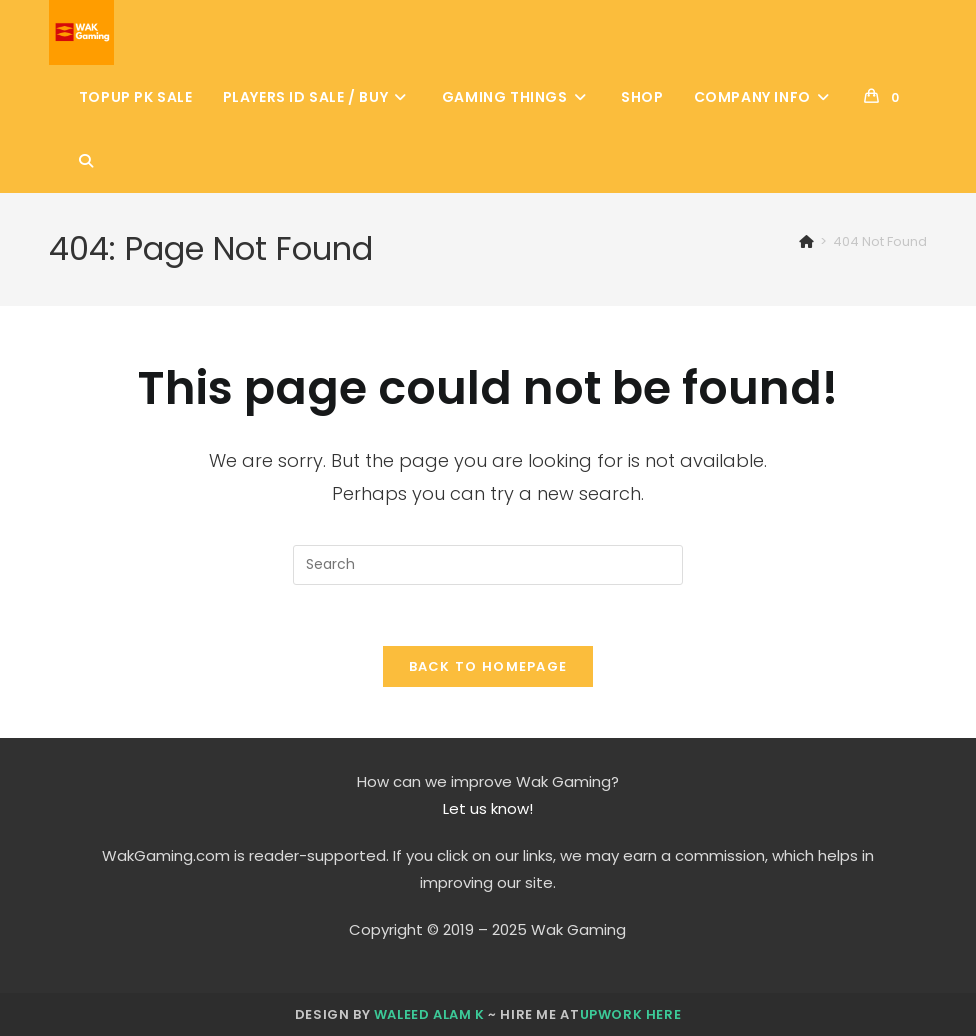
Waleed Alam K (429, 1014)
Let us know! (488, 808)
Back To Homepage (488, 666)
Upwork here (631, 1014)
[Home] (806, 241)
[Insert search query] (488, 565)
